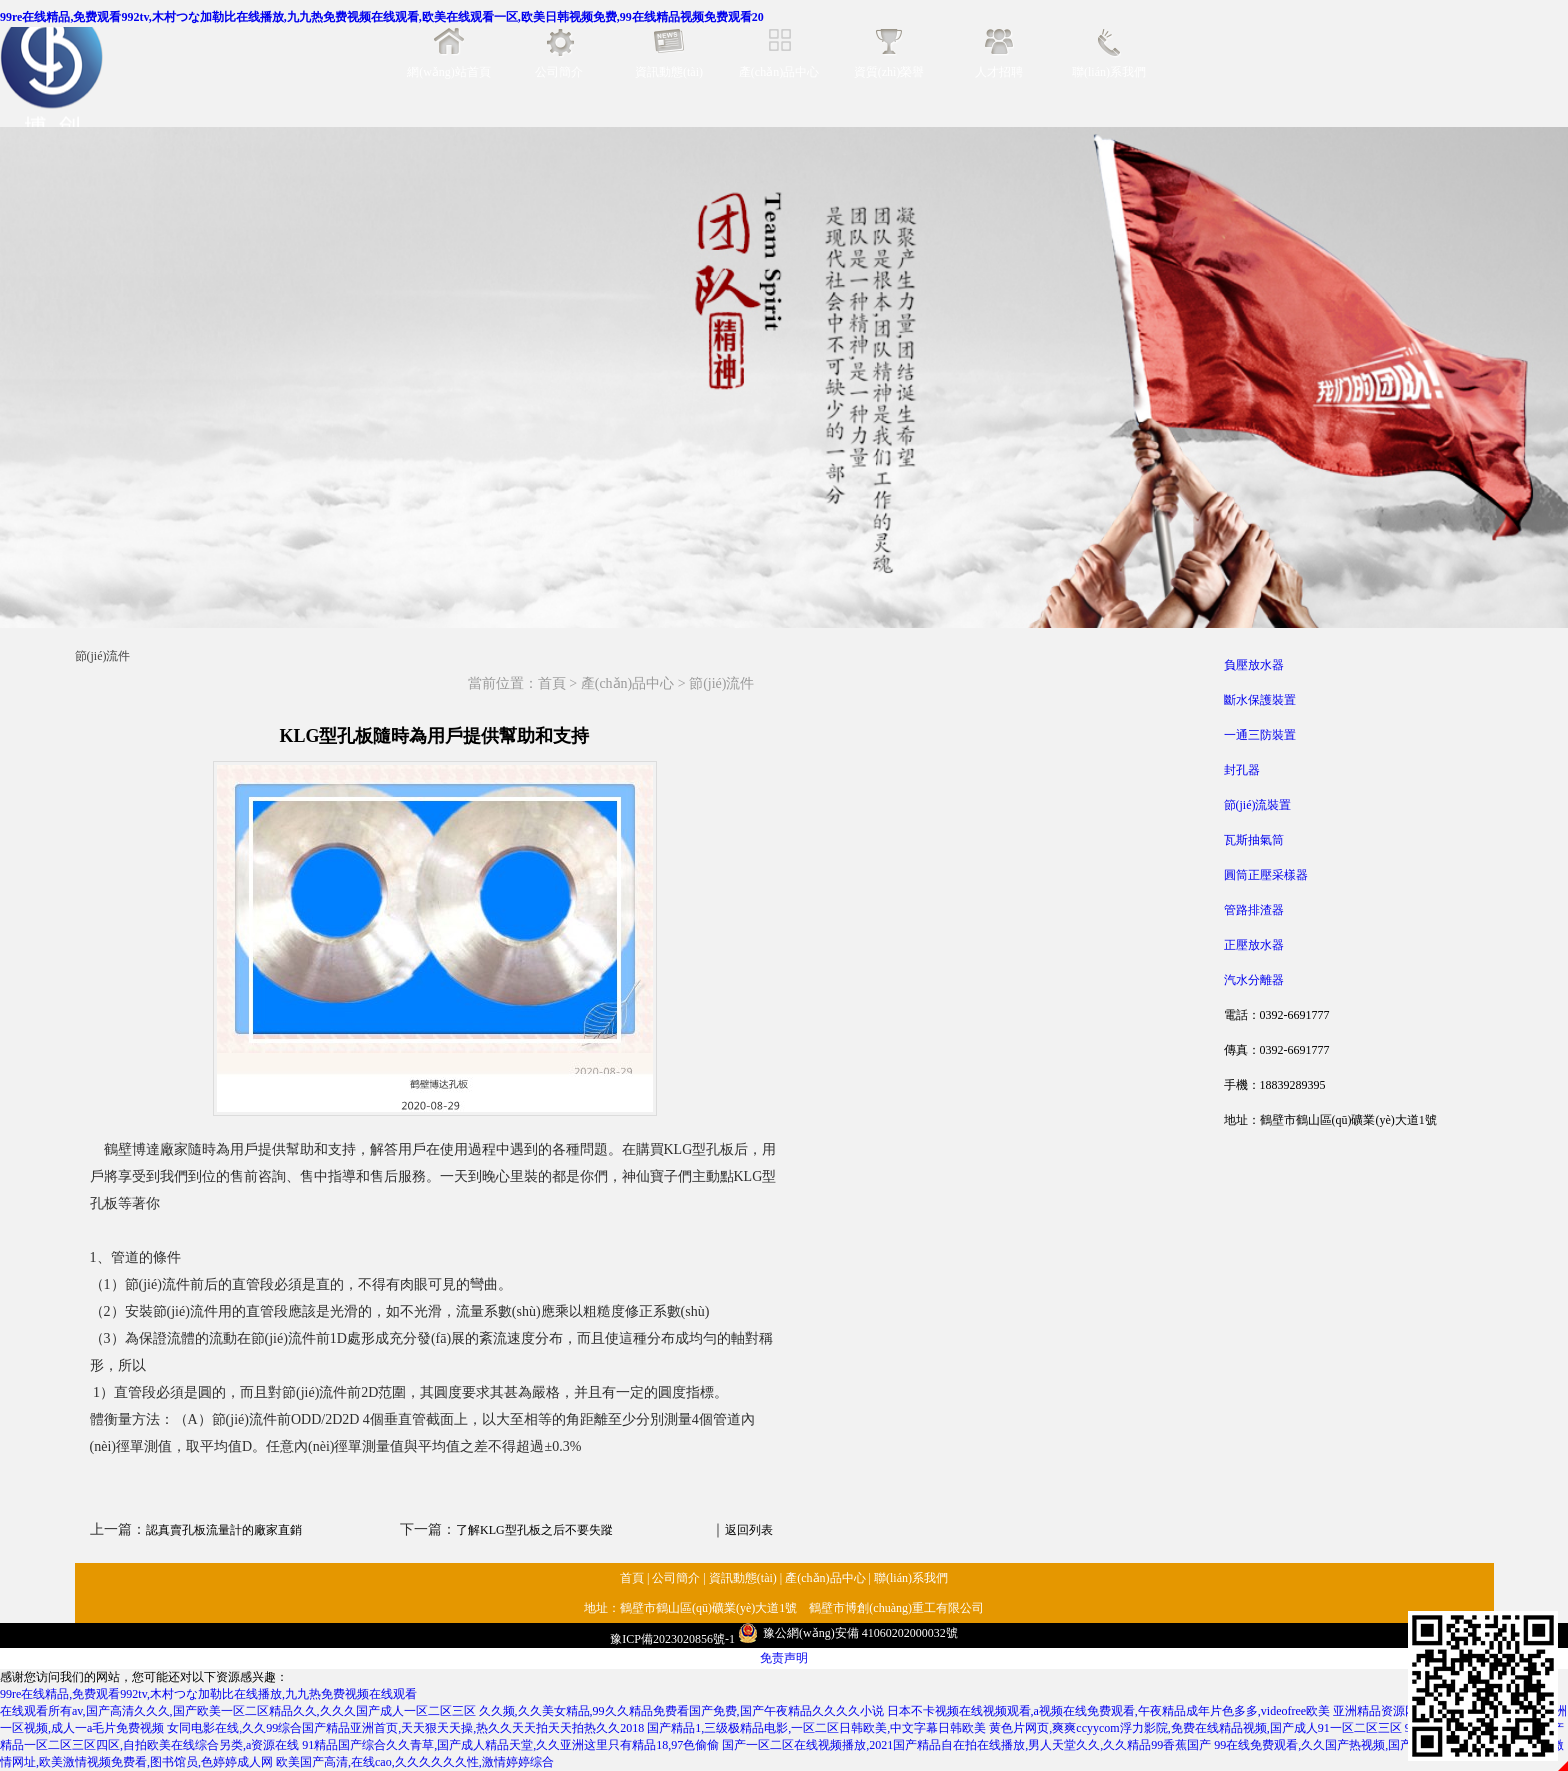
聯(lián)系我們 (1109, 72)
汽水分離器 (1254, 980)
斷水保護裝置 (1260, 700)
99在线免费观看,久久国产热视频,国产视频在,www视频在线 (1369, 1745)
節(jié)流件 (721, 683)
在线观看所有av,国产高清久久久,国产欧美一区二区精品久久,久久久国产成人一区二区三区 (238, 1711)
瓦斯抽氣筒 (1254, 840)
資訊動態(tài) (669, 72)
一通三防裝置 (1260, 735)
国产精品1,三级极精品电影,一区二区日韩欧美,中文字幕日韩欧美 (816, 1728)
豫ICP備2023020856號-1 (672, 1639)
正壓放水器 (1254, 945)
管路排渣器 (1254, 910)
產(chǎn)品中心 (779, 72)
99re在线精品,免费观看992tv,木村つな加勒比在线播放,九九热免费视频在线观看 (208, 1694)
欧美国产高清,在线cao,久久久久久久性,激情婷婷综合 (415, 1762)
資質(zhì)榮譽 (889, 72)
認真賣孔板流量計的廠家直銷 (224, 1530)
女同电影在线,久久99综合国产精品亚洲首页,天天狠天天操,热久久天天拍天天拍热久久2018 (405, 1728)
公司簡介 (559, 72)
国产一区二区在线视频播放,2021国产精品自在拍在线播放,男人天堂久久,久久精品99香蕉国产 (966, 1745)
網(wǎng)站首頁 (449, 72)
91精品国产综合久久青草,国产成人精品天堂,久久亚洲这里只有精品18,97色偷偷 (510, 1745)
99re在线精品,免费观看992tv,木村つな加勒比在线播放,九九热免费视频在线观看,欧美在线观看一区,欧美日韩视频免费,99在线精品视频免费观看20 (382, 17)
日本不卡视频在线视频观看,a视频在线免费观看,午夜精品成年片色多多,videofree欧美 (1109, 1711)
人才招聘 (999, 72)
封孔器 (1242, 770)
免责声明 (784, 1658)
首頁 (552, 683)
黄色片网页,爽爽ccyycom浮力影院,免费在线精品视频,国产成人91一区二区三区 (1195, 1728)
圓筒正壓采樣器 (1266, 875)
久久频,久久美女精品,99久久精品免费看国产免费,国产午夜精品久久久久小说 (681, 1711)
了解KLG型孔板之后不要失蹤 (534, 1530)
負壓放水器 (1254, 665)
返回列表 (749, 1530)
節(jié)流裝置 (1258, 805)
